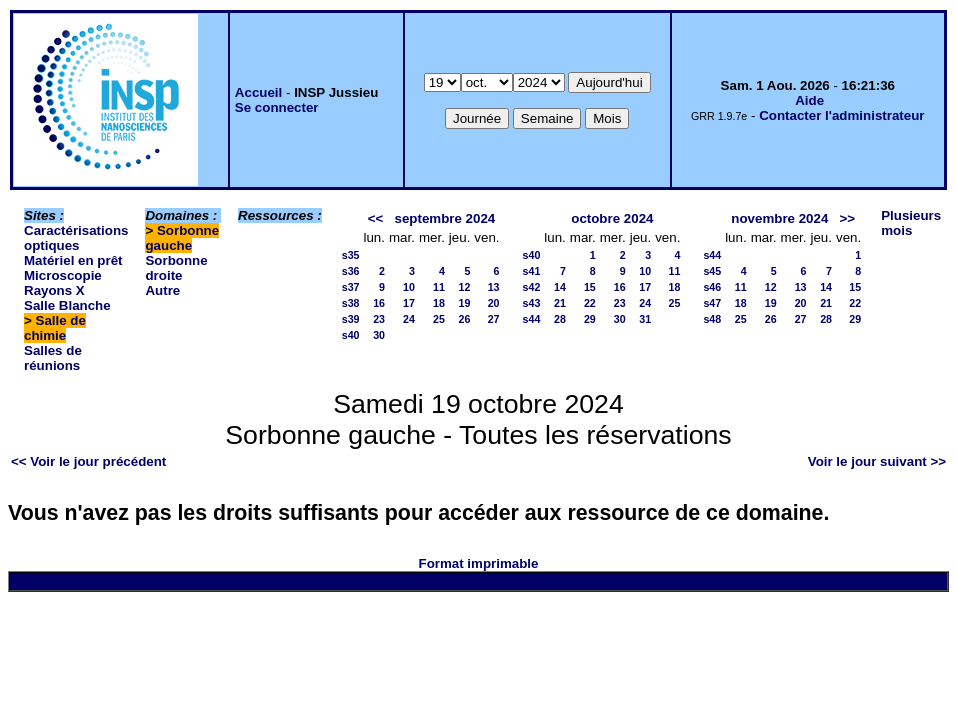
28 (560, 319)
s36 (351, 271)
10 (409, 287)
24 (409, 319)
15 (590, 287)
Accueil (258, 92)
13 (494, 287)
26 (464, 319)
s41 (532, 271)
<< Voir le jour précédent (88, 461)
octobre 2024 (612, 218)
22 (590, 303)
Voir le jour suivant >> (877, 461)
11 (439, 287)
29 (590, 319)
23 (379, 319)
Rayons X (54, 290)
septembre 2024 (444, 218)
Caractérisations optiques (76, 238)
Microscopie (63, 275)
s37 (351, 287)
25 (439, 319)
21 (560, 303)
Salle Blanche (67, 305)
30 (379, 335)
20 (494, 303)
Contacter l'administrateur (841, 115)
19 (464, 303)
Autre (162, 290)
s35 (351, 255)
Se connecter (277, 107)
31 (645, 319)
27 (494, 319)
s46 (712, 287)
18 (439, 303)
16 (379, 303)
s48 (712, 319)
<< (376, 218)
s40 (351, 335)
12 (464, 287)
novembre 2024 (779, 218)
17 (409, 303)
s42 (532, 287)
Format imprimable (479, 563)
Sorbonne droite (176, 268)
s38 (351, 303)
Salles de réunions (53, 358)
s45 (712, 271)
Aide (809, 100)
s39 (351, 319)
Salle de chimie (55, 328)
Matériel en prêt (73, 260)
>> (847, 218)
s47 (712, 303)
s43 (532, 303)
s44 (532, 319)
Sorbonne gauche (182, 238)
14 (560, 287)
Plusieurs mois (911, 223)
